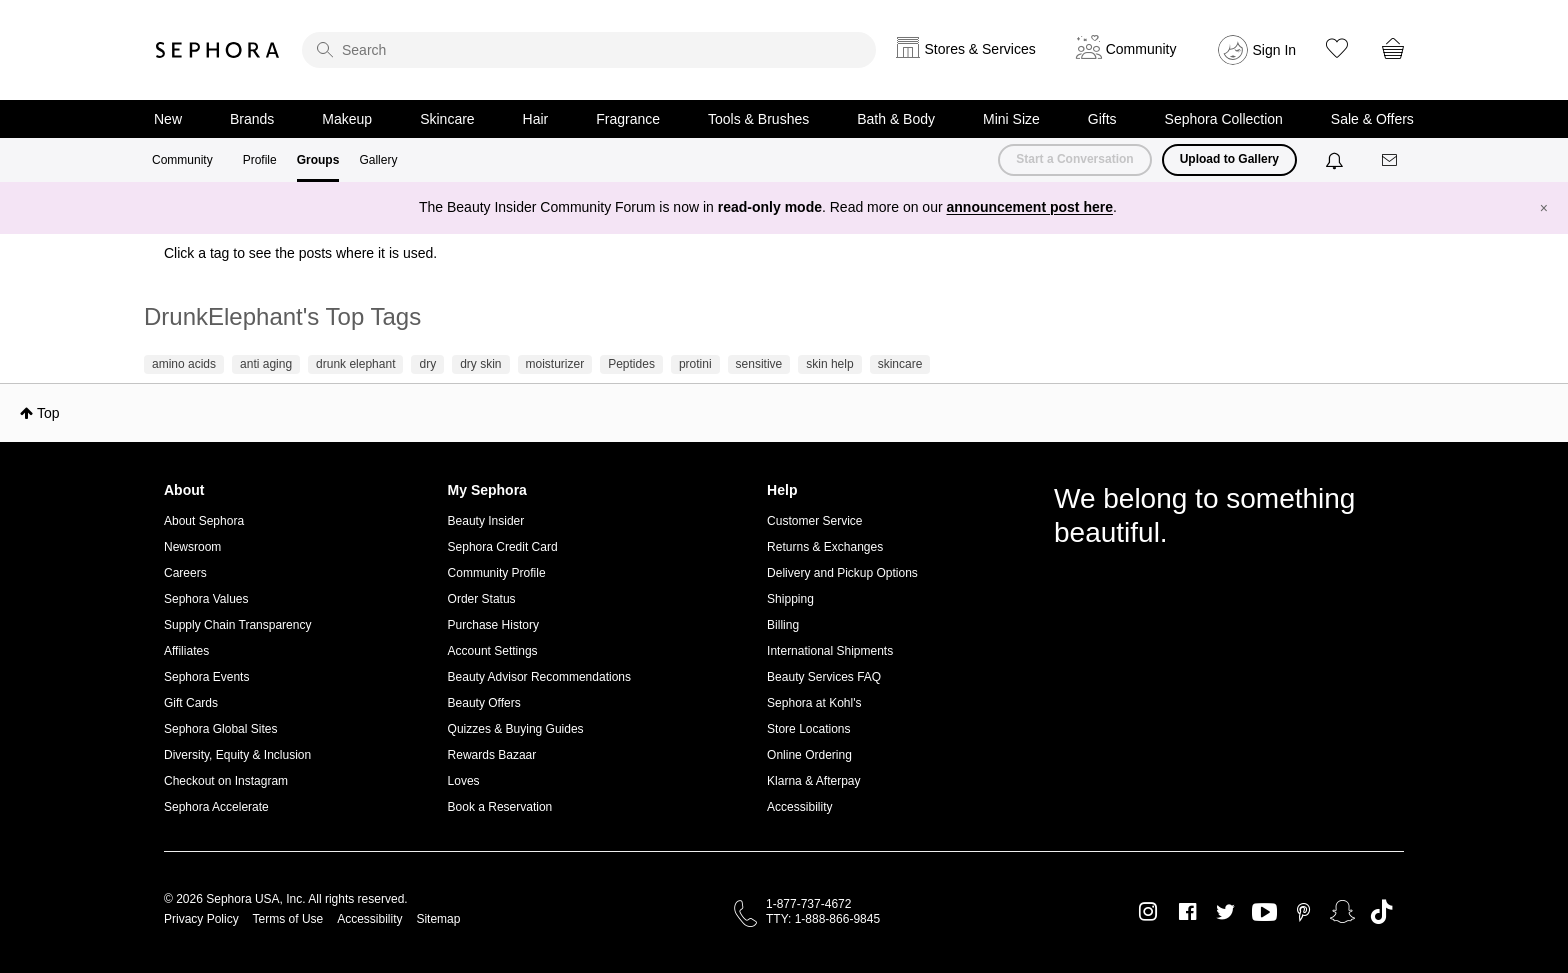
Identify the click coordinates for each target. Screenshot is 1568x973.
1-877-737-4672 (808, 904)
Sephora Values (206, 599)
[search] (589, 50)
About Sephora (204, 521)
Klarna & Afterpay (813, 781)
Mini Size (1011, 119)
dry (427, 364)
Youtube (1264, 913)
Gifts (1102, 119)
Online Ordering (809, 755)
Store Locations (808, 729)
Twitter (1225, 912)
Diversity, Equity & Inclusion (237, 755)
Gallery (378, 160)
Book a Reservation (500, 807)
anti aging (266, 364)
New (168, 119)
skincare (900, 364)
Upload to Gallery (1229, 159)
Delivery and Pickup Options (842, 573)
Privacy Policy (201, 919)
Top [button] (48, 413)
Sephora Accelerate (216, 807)
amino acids (184, 364)
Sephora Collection (1224, 119)
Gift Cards (191, 703)
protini (695, 364)
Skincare (447, 119)
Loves (464, 781)
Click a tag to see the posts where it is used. (300, 253)
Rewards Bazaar (492, 755)
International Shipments (830, 651)
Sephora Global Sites (220, 729)
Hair (536, 119)
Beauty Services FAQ (824, 677)
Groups (318, 160)
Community (182, 160)
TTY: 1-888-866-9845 (823, 919)
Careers (185, 573)
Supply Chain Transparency (237, 625)
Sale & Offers (1372, 119)
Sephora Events (206, 677)
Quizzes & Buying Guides (516, 729)
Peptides (631, 364)
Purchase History (493, 625)
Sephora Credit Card (503, 547)
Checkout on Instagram (226, 781)
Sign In (1275, 50)
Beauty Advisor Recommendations (539, 677)
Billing (783, 625)
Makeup (347, 119)
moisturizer (555, 364)
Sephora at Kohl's (814, 703)
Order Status (482, 599)
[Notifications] (1336, 160)
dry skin (480, 364)
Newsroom (192, 547)
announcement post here (1030, 207)
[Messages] (1391, 160)
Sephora (218, 50)
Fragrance (628, 119)
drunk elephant (355, 364)
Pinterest (1303, 912)
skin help (829, 364)
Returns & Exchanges (825, 547)
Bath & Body (896, 119)
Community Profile (497, 573)
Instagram (1148, 912)
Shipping (790, 599)
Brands (252, 119)
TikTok (1381, 912)
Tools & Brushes (758, 119)
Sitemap (438, 919)
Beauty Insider (486, 521)
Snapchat (1342, 912)
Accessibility (799, 807)
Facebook (1187, 912)
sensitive (759, 364)
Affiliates (186, 651)
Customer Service (814, 521)
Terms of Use (288, 919)
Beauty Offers (484, 703)
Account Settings (493, 651)
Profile (260, 160)
